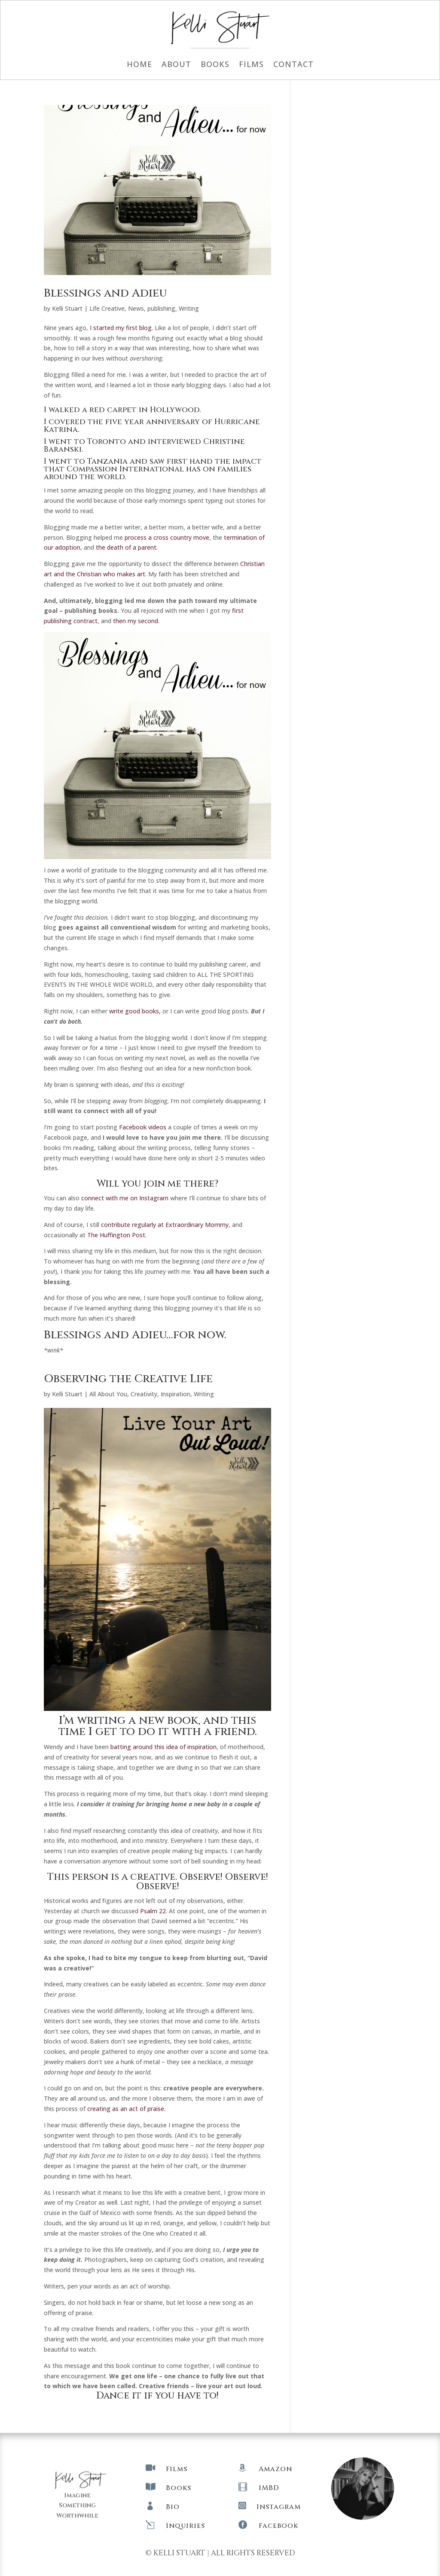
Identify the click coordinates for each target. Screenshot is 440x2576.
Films (251, 65)
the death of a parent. (127, 547)
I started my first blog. (121, 328)
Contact (293, 65)
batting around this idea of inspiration (163, 1747)
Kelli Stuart (67, 308)
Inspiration (175, 1394)
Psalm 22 (153, 1911)
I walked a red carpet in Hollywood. (122, 409)
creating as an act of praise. (126, 2109)
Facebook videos (142, 1127)
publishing (161, 308)
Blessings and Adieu (105, 293)
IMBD (269, 2488)
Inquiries (185, 2525)
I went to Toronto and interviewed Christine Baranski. (144, 445)
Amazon (275, 2469)
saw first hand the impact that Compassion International (153, 465)
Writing (189, 308)
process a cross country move (167, 537)
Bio (173, 2507)
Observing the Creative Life (128, 1378)
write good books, (135, 1011)
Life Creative (107, 308)
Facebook (278, 2525)
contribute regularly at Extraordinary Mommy (165, 1225)
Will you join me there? (157, 1184)
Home (139, 65)
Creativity (144, 1394)
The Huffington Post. (117, 1235)
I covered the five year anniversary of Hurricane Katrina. (152, 425)
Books (215, 65)
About (176, 65)
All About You (108, 1394)
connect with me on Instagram (124, 1198)
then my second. (136, 621)
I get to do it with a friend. (173, 1731)
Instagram (279, 2507)
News (136, 308)
